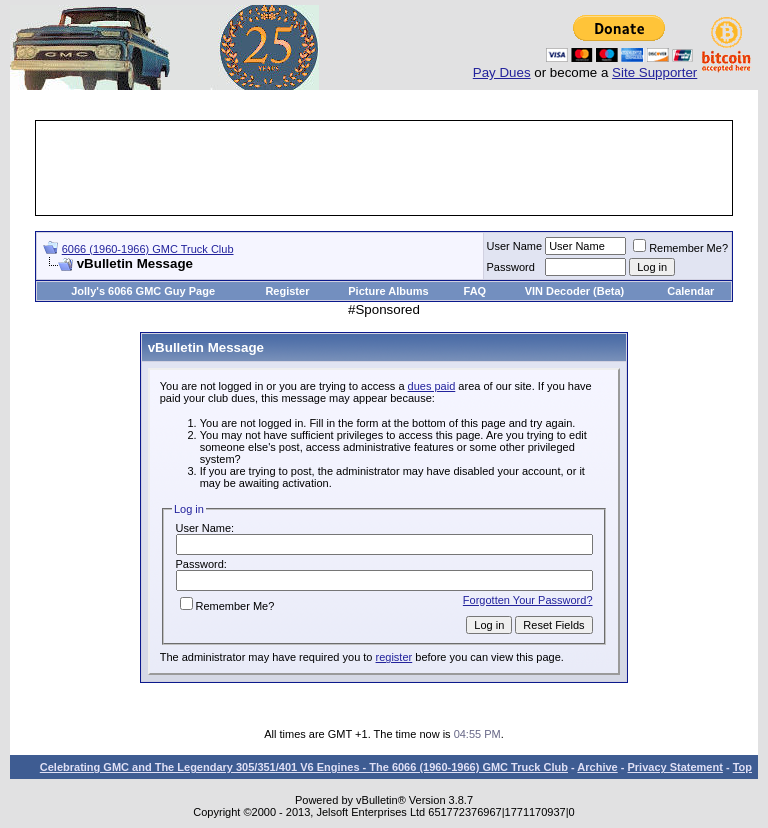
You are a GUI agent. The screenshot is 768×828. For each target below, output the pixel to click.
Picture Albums (388, 291)
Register (287, 291)
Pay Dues (502, 72)
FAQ (475, 291)
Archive (597, 767)
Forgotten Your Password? (528, 600)
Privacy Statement (674, 767)
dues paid (432, 386)
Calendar (690, 291)
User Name (515, 246)
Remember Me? (680, 248)
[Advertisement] (402, 168)
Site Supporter (654, 72)
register (394, 657)
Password (511, 267)
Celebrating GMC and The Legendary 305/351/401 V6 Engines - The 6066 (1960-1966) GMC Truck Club (304, 767)
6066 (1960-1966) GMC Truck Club (148, 249)
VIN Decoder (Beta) (575, 291)
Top (742, 767)
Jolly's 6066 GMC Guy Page (143, 291)
